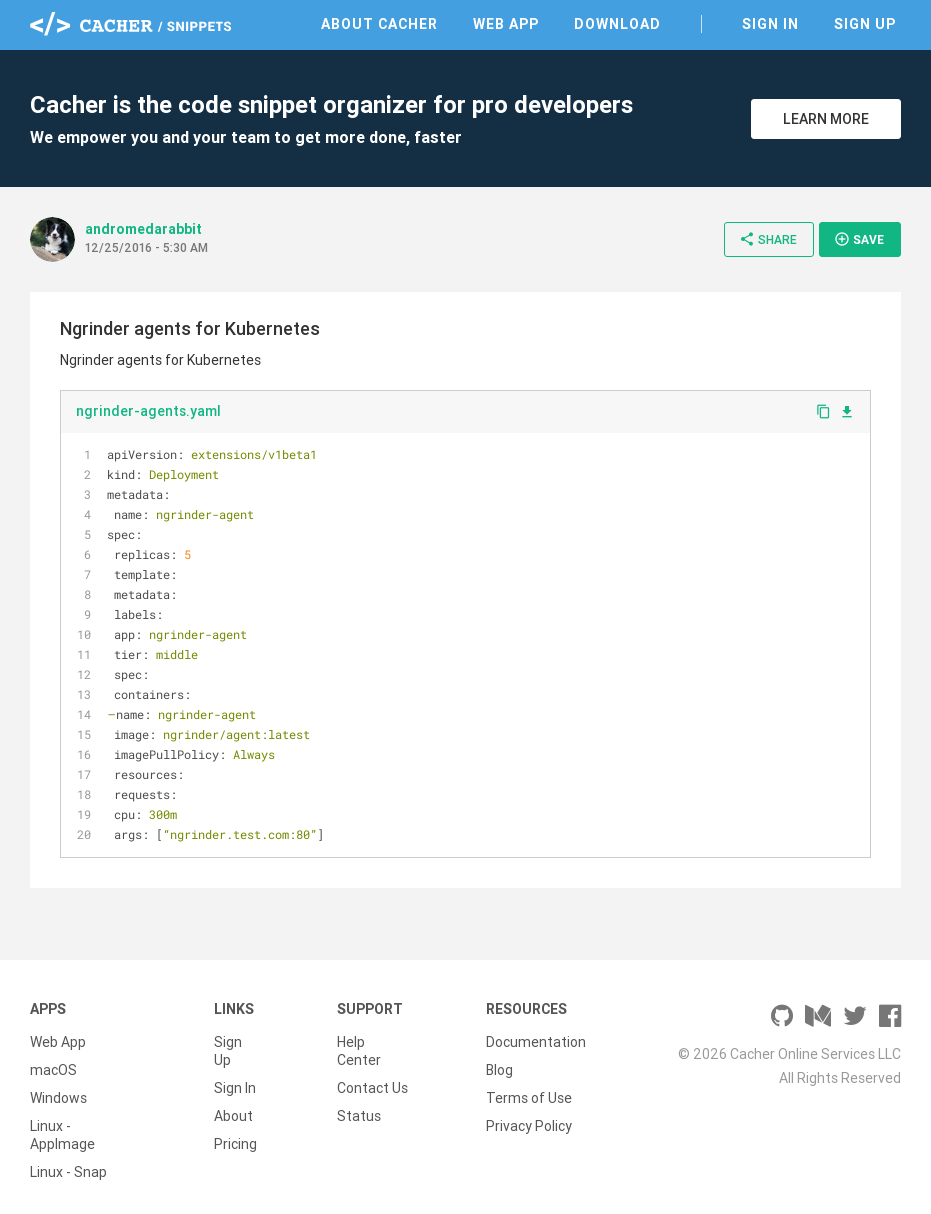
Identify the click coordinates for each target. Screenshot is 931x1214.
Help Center (359, 1051)
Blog (499, 1070)
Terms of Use (529, 1098)
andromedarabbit (143, 229)
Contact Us (372, 1088)
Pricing (235, 1144)
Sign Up (865, 24)
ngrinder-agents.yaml (148, 411)
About (233, 1116)
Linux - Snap (68, 1172)
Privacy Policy (529, 1126)
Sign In (770, 24)
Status (359, 1116)
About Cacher (379, 24)
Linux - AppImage (62, 1135)
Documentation (536, 1042)
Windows (58, 1098)
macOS (53, 1070)
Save (859, 239)
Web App (506, 24)
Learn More (826, 119)
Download (617, 24)
